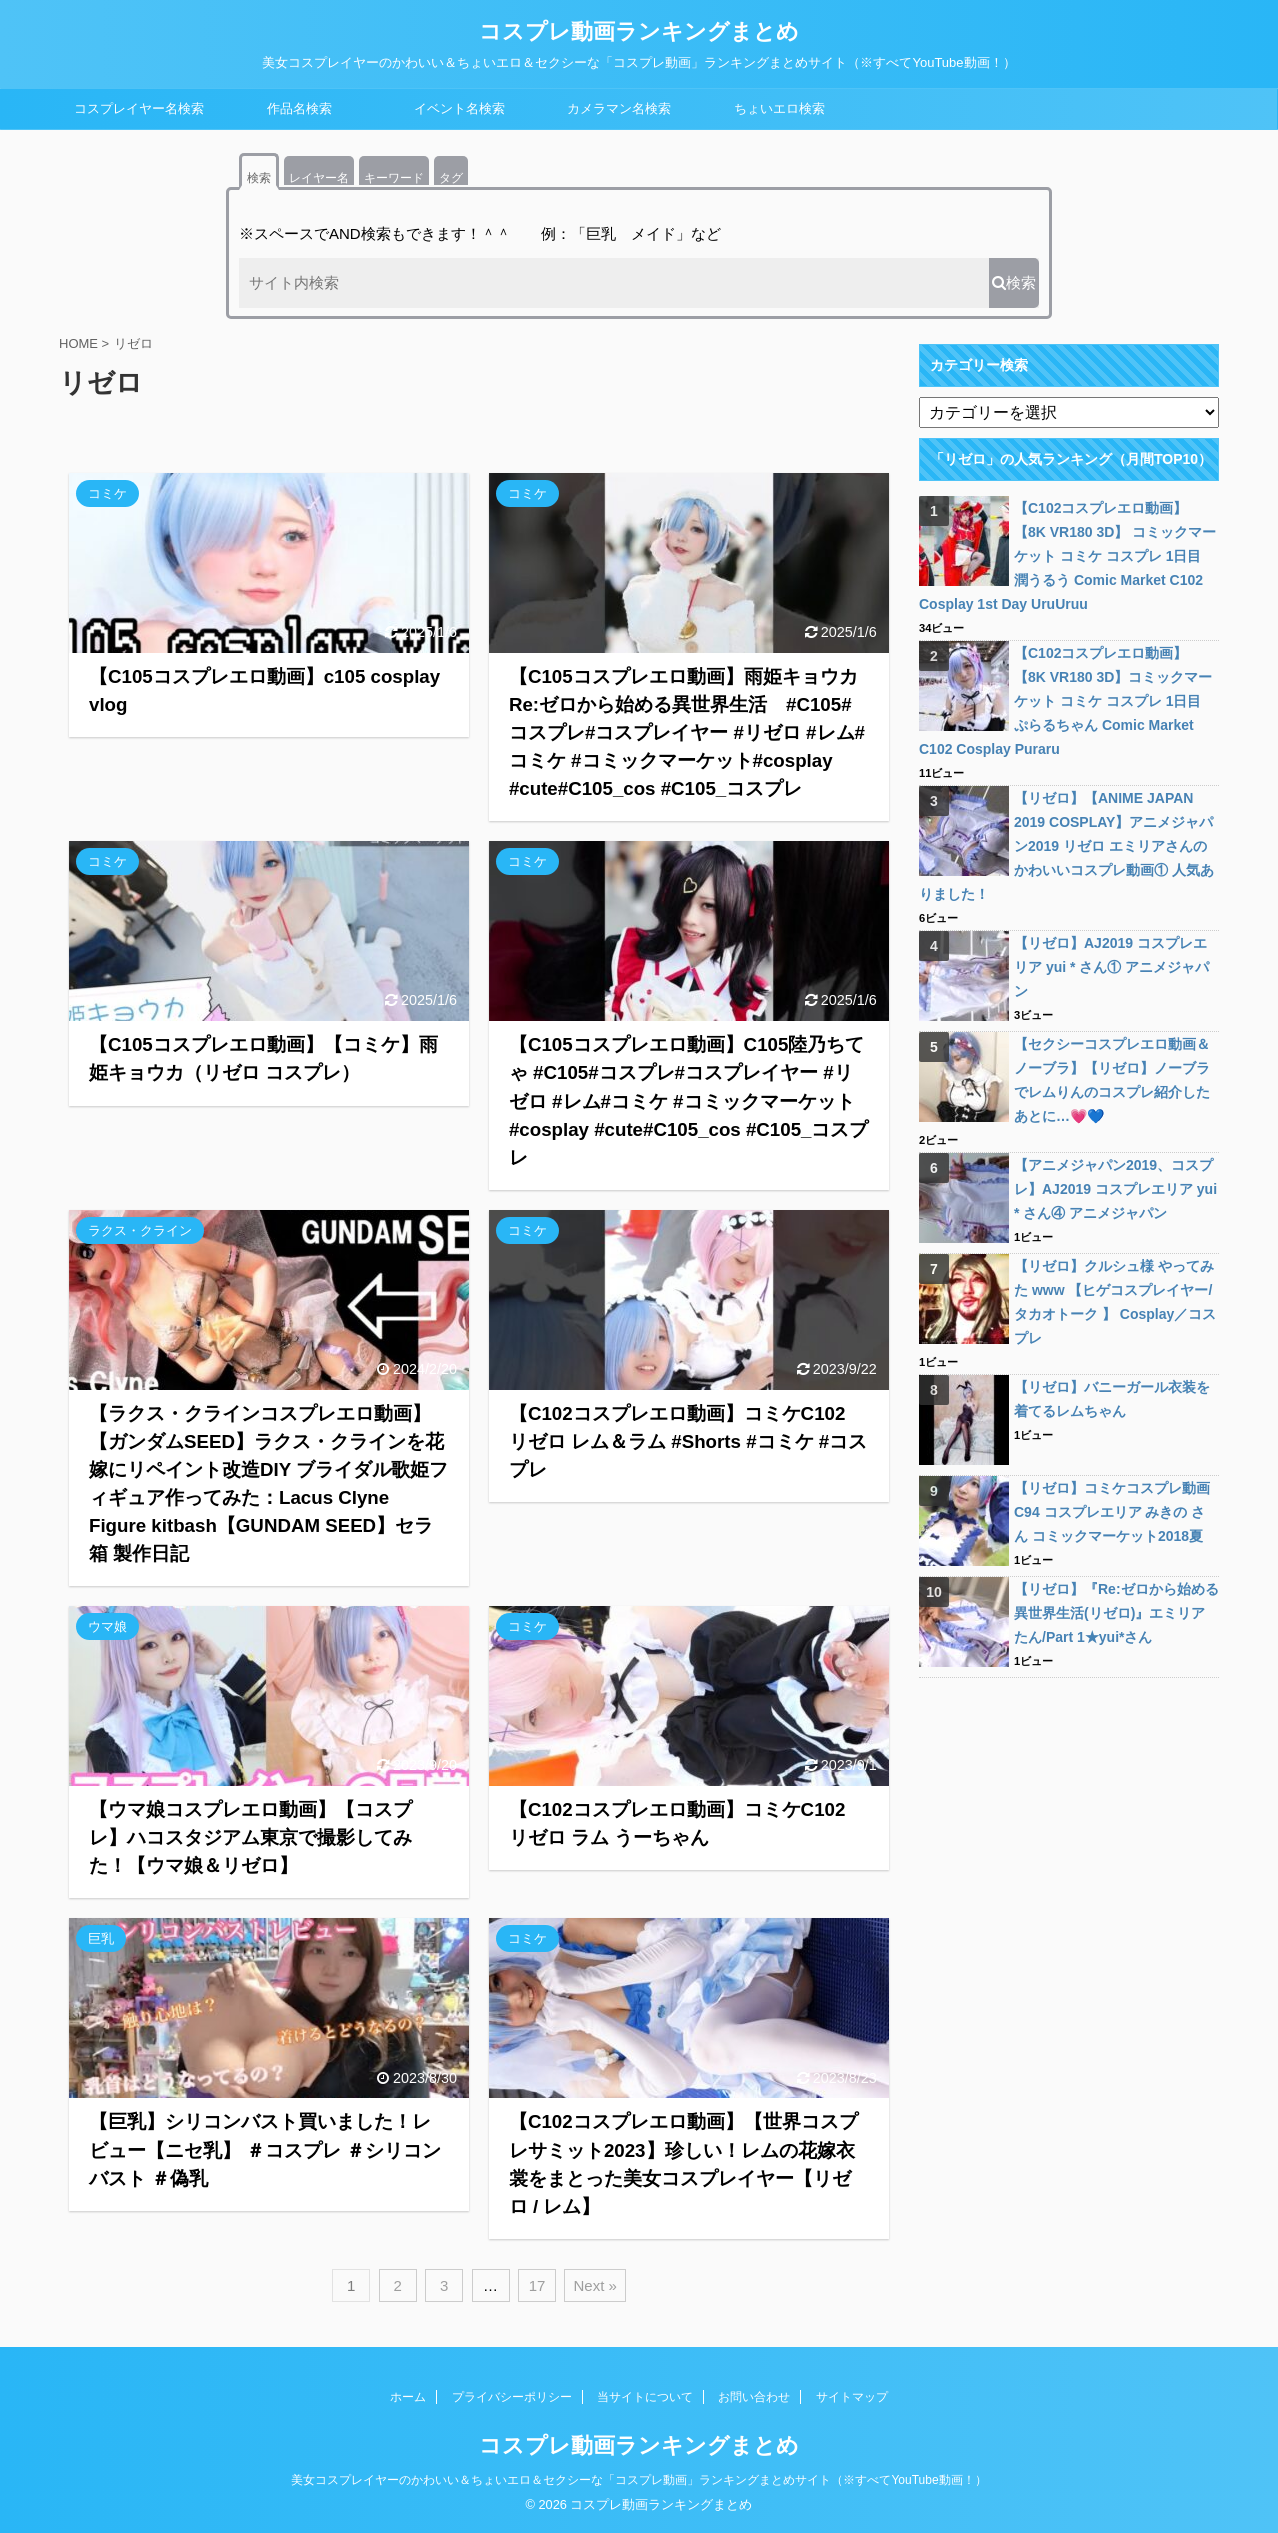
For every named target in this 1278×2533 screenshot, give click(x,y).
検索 (259, 178)
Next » (594, 2285)
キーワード (394, 178)
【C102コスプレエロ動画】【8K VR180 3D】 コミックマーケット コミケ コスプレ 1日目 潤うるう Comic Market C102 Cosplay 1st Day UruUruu (1067, 556)
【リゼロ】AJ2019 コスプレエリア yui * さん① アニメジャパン (1111, 967)
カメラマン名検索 (619, 108)
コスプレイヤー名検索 (139, 108)
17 (537, 2285)
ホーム (408, 2397)
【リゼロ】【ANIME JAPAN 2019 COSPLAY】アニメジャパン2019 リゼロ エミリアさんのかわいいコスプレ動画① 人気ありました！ (1066, 846)
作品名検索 (299, 108)
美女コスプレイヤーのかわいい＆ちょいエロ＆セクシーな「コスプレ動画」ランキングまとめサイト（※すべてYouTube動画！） (638, 2480)
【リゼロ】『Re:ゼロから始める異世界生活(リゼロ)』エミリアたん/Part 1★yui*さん (1116, 1613)
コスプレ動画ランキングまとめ (639, 31)
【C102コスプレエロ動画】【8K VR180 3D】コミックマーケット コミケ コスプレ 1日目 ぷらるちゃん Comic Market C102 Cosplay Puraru (1065, 701)
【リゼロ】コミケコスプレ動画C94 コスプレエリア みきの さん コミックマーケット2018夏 (1112, 1512)
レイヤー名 (319, 178)
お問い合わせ (754, 2397)
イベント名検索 (459, 108)
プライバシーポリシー (512, 2397)
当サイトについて (645, 2397)
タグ (451, 178)
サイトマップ (852, 2397)
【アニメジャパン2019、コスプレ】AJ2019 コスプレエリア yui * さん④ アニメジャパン (1115, 1189)
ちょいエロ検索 (779, 108)
